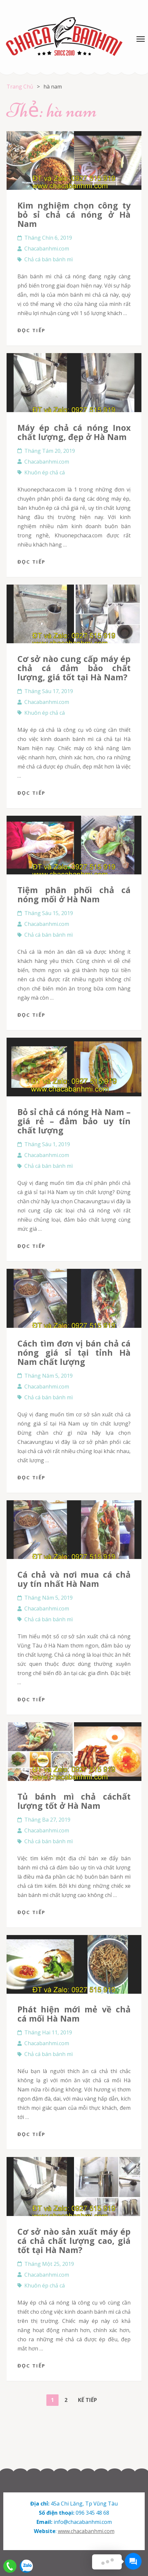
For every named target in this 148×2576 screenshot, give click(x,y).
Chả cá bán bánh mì (48, 259)
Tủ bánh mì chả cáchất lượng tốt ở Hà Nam (74, 1801)
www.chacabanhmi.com (86, 2531)
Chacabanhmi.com (46, 248)
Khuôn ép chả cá (44, 472)
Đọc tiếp (31, 330)
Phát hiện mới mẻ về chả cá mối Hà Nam (74, 2014)
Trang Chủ (20, 86)
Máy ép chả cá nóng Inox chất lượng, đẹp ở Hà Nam (74, 432)
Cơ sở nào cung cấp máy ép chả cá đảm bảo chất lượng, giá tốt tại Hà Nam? (74, 668)
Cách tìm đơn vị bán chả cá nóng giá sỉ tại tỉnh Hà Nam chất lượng (74, 1352)
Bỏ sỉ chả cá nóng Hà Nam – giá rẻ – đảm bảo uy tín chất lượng (74, 1121)
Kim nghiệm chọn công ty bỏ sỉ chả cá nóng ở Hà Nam (74, 214)
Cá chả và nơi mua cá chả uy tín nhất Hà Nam (74, 1579)
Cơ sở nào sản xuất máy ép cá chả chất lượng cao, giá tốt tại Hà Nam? (74, 2240)
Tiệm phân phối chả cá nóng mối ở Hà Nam (74, 894)
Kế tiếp (87, 2400)
